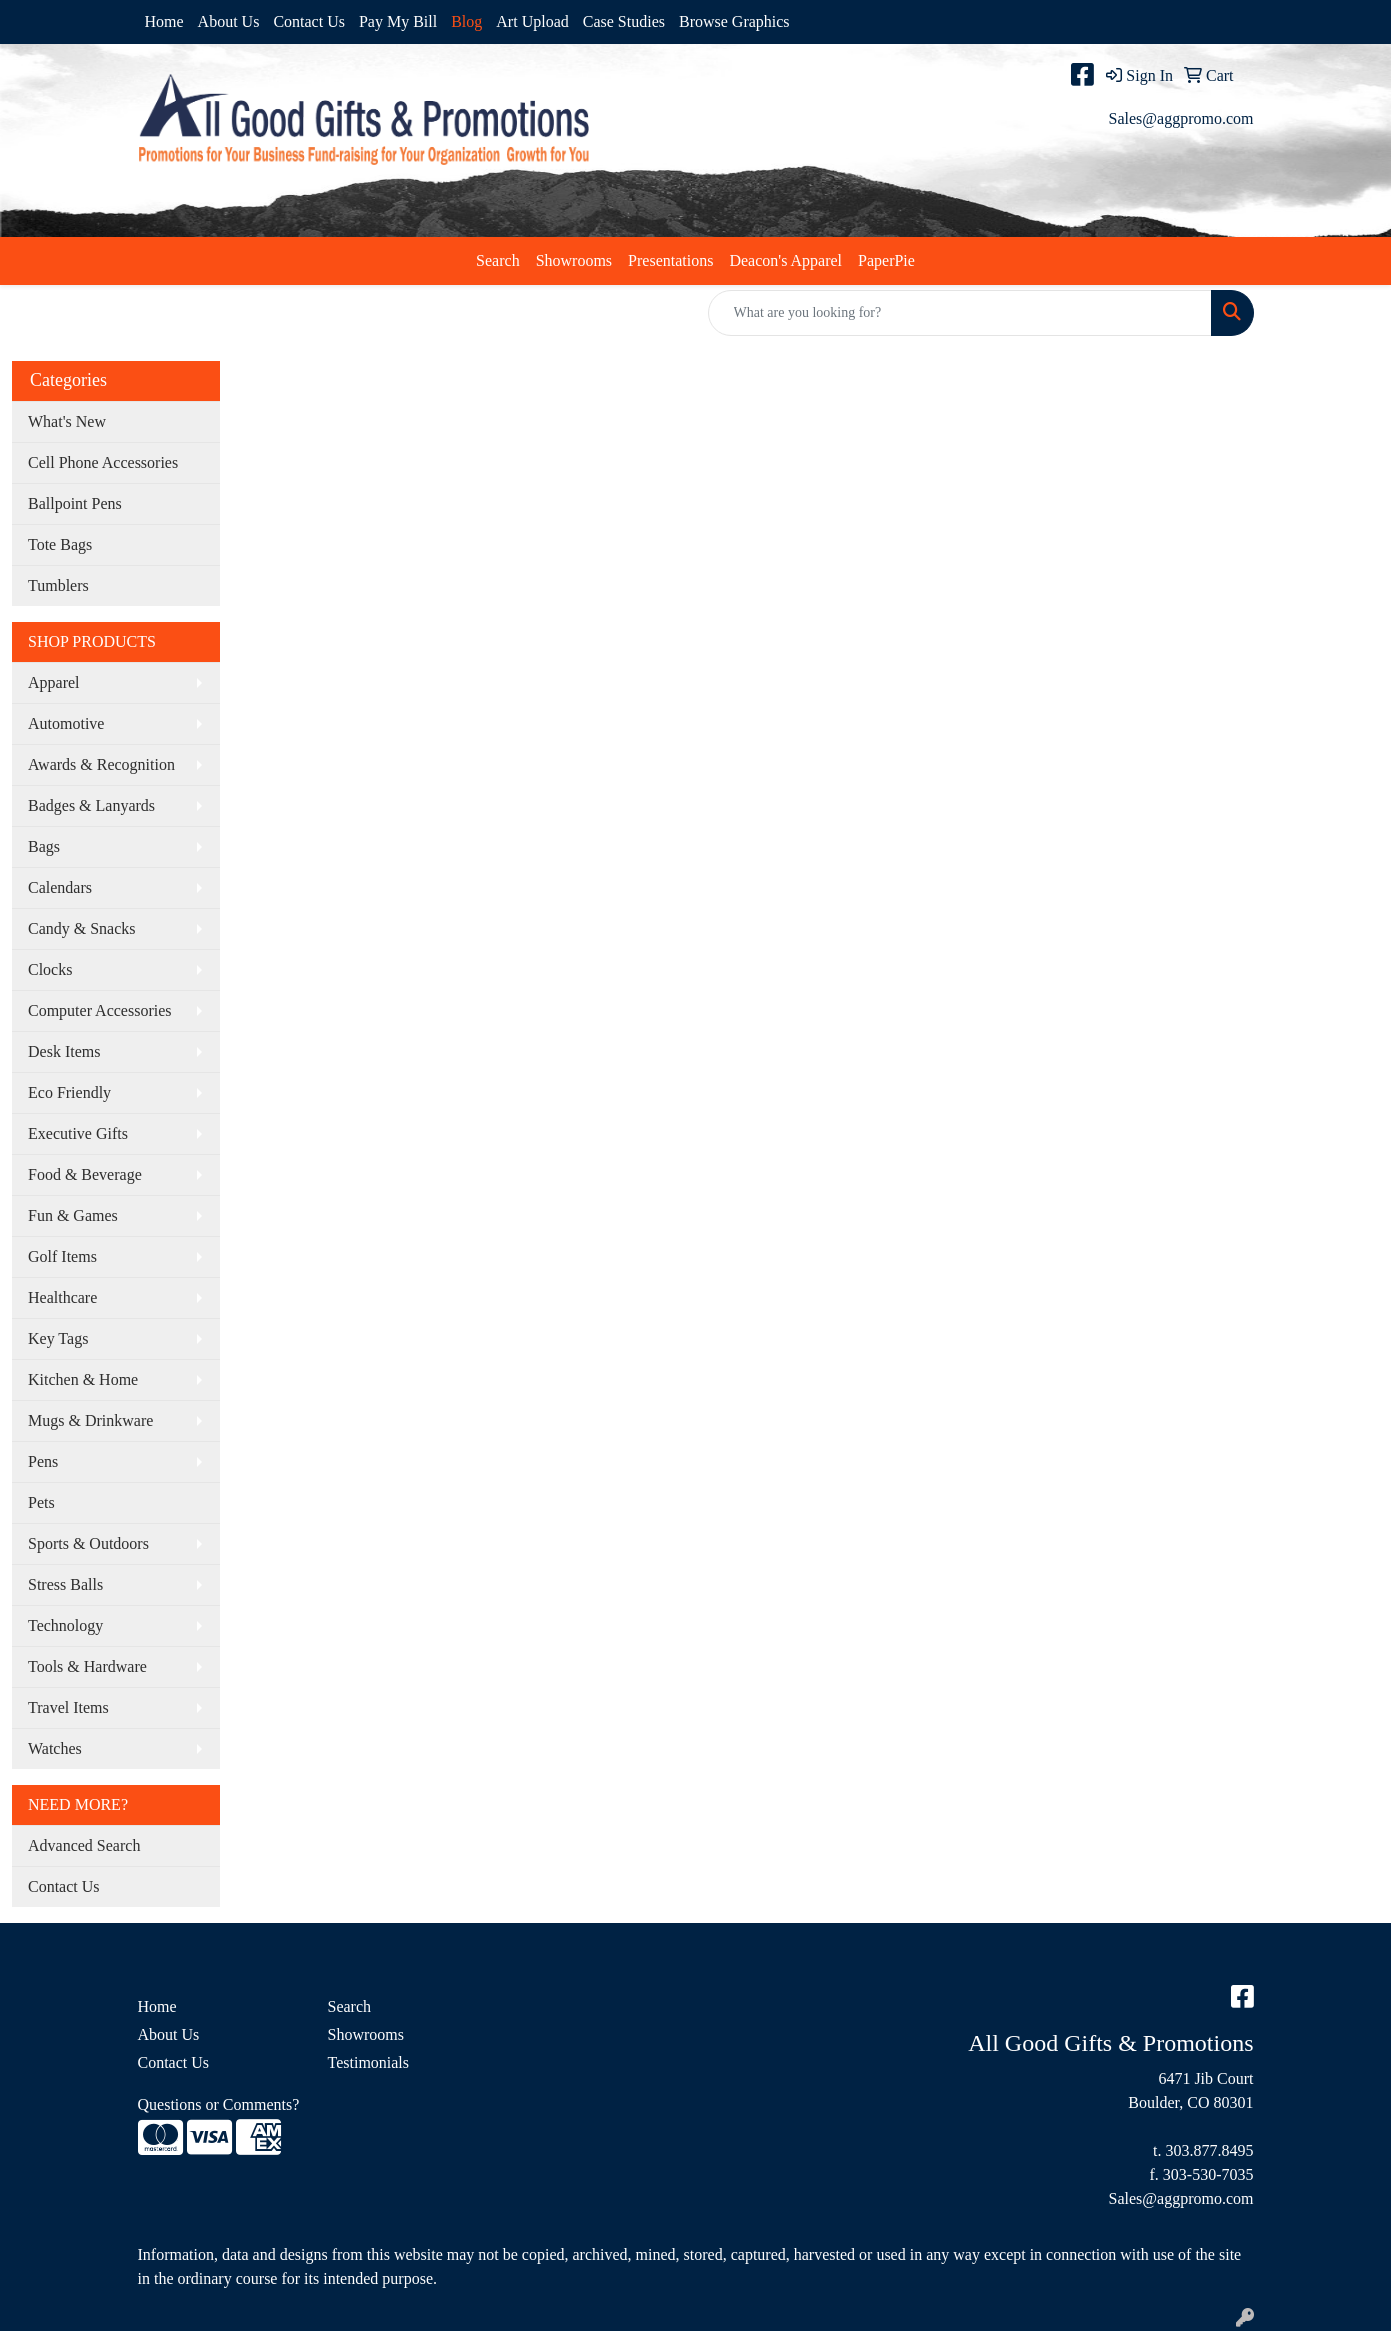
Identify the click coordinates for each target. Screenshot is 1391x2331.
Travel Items (68, 1707)
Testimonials (369, 2062)
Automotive (66, 723)
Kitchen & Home (83, 1379)
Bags (44, 846)
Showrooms (574, 260)
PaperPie (886, 260)
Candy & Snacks (82, 928)
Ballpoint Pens (75, 503)
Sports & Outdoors (88, 1543)
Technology (65, 1625)
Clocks (50, 969)
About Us (229, 21)
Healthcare (62, 1297)
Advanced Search (84, 1845)
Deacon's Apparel (785, 260)
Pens (43, 1461)
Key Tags (58, 1338)
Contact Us (309, 21)
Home (164, 21)
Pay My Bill (398, 21)
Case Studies (624, 21)
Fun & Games (73, 1215)
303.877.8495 (1210, 2150)
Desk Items (64, 1051)
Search (498, 260)
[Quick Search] (960, 313)
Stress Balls (65, 1584)
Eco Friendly (69, 1092)
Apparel (54, 682)
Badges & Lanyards (91, 805)
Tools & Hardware (87, 1666)
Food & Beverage (85, 1174)
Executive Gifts (78, 1133)
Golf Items (62, 1256)
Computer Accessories (100, 1010)
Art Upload (532, 21)
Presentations (670, 260)
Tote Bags (60, 544)
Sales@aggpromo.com (1181, 118)
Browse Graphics (734, 21)
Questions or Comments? (219, 2104)
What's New (67, 421)
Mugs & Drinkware (90, 1420)
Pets (41, 1502)
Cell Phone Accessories (103, 462)
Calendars (60, 887)
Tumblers (58, 585)
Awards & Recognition (101, 764)
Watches (55, 1748)
